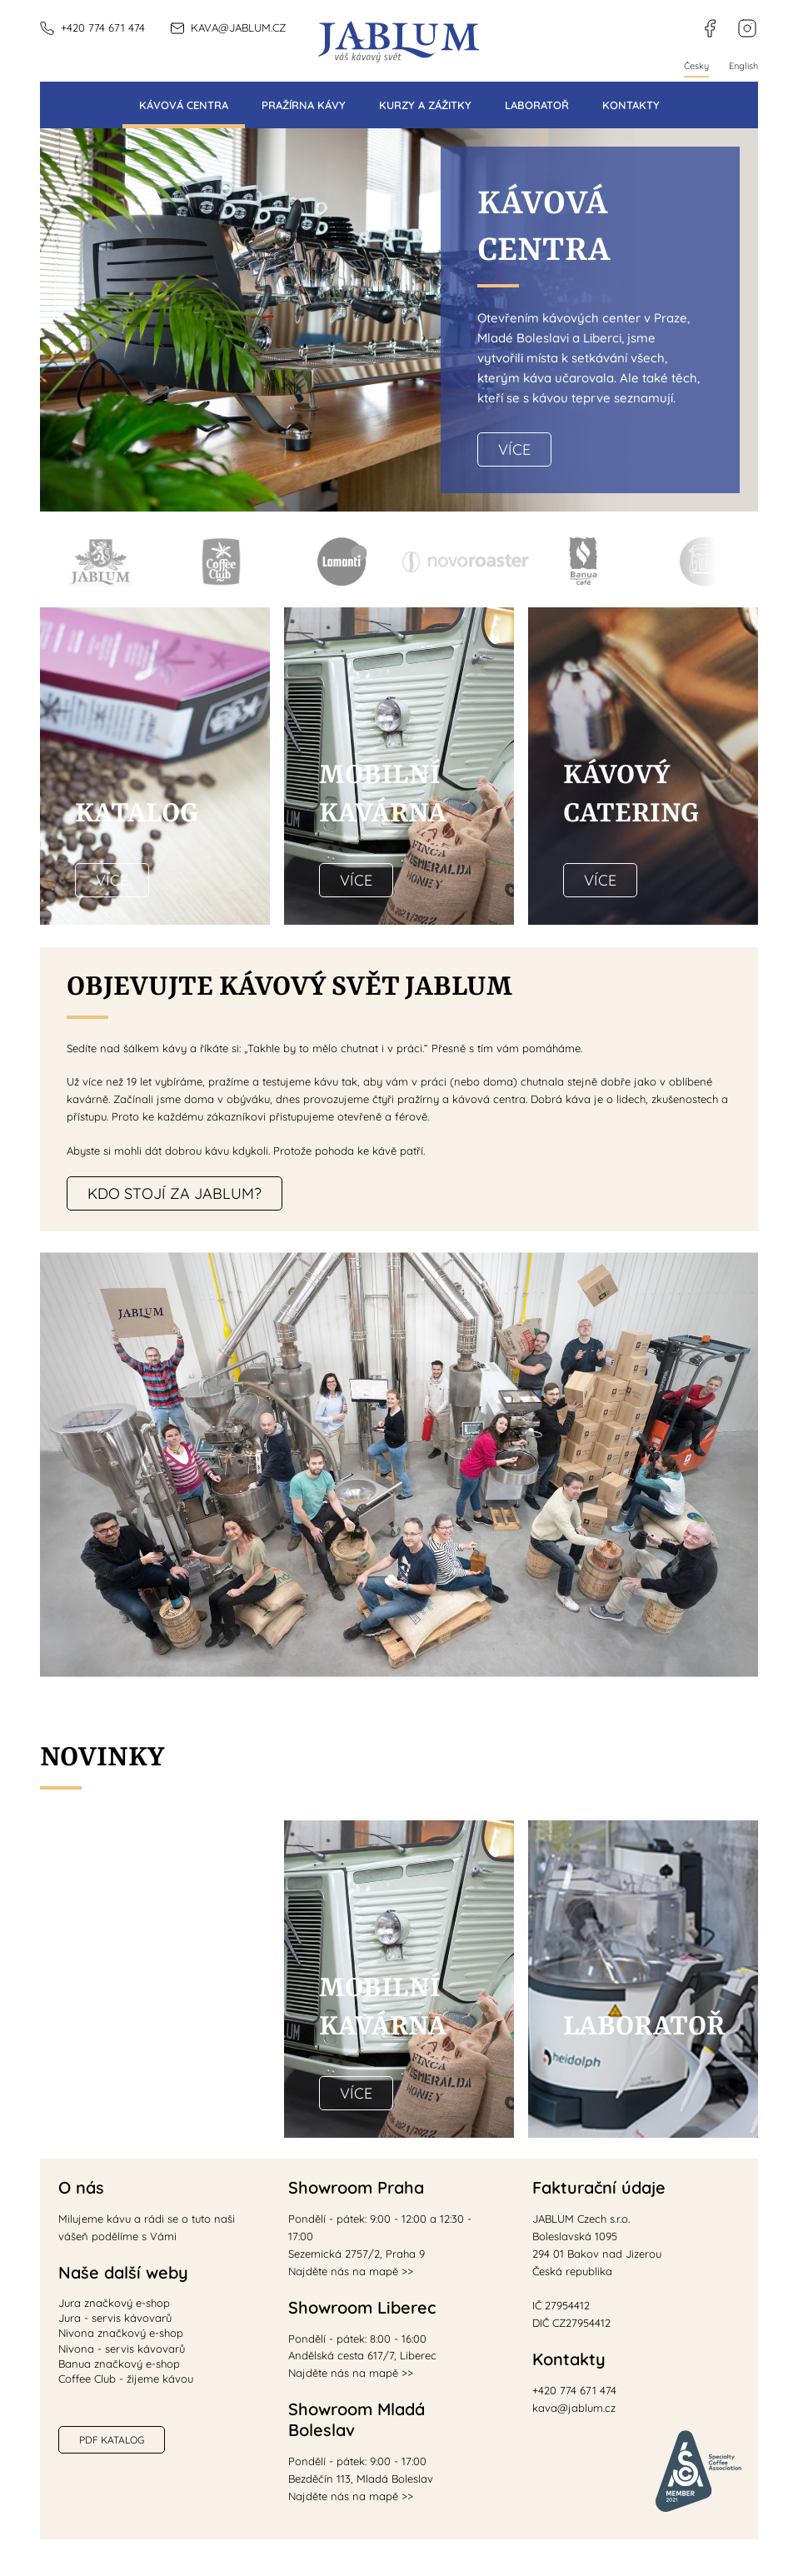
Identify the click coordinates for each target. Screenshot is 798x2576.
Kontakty (631, 105)
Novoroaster (462, 563)
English (743, 66)
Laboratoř (537, 105)
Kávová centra (183, 105)
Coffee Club (221, 563)
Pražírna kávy (304, 105)
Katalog (136, 814)
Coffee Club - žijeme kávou (125, 2378)
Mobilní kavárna (704, 563)
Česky (696, 66)
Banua (583, 563)
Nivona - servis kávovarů (121, 2348)
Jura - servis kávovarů (115, 2317)
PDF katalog (111, 2440)
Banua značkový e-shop (119, 2363)
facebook (703, 18)
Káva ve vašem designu (136, 1988)
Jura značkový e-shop (114, 2302)
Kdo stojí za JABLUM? (174, 1193)
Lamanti (342, 563)
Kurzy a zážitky (425, 105)
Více (514, 449)
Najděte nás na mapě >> (350, 2271)
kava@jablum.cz (238, 27)
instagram (739, 18)
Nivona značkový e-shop (120, 2332)
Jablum (100, 563)
